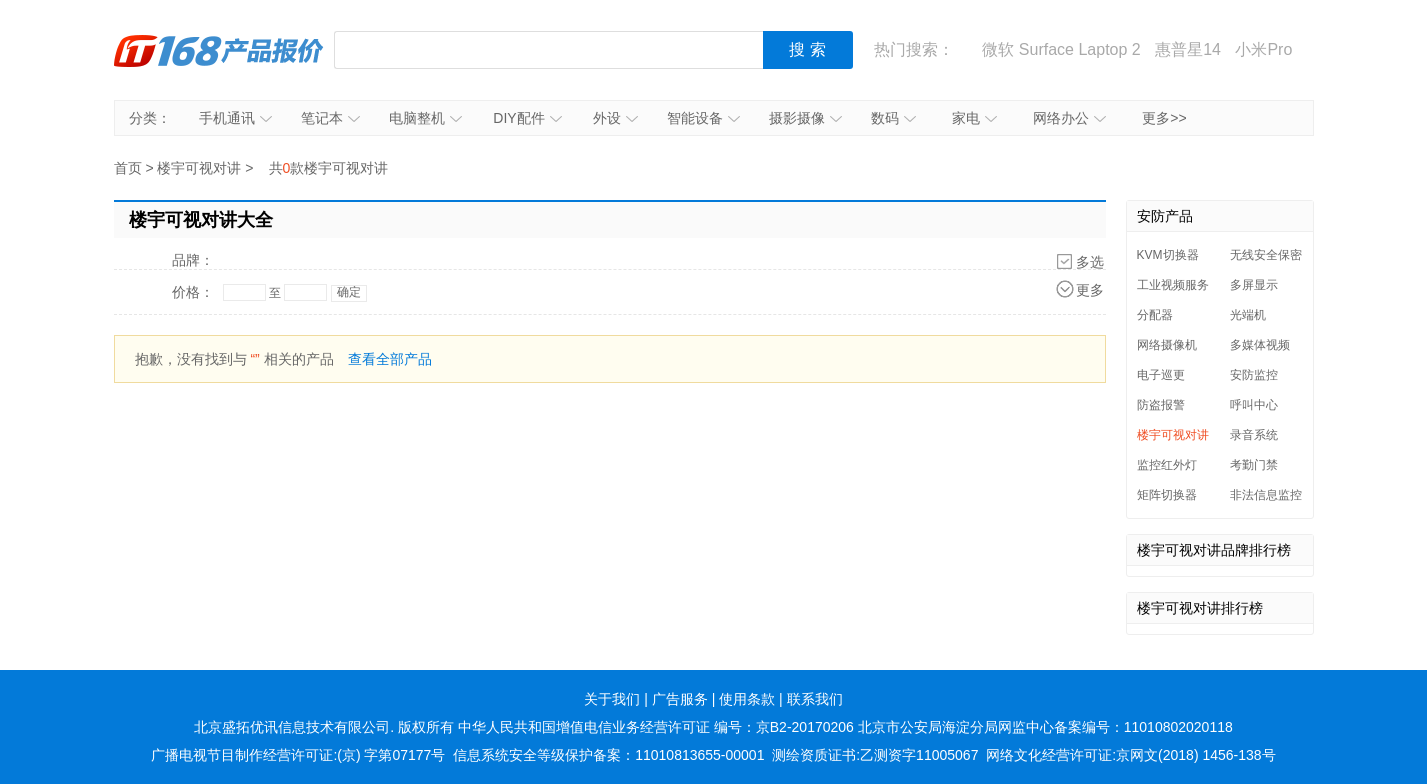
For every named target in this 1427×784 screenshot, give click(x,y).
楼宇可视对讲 (199, 168)
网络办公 (1069, 118)
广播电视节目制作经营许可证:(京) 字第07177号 (298, 755)
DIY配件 (527, 118)
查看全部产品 (390, 359)
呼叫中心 (1254, 405)
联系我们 (815, 699)
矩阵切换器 (1167, 495)
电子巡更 (1161, 375)
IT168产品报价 (219, 50)
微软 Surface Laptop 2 (1061, 49)
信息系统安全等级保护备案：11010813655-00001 (608, 755)
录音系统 (1254, 435)
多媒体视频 (1260, 345)
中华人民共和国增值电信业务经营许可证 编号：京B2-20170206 (656, 727)
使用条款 (747, 699)
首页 (128, 168)
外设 (615, 118)
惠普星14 (1188, 49)
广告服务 (680, 699)
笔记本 (330, 118)
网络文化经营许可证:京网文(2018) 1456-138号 (1130, 755)
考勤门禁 (1254, 465)
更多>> (1164, 118)
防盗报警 (1161, 405)
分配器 (1155, 315)
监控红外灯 (1167, 465)
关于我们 (612, 699)
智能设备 (703, 118)
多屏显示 (1254, 285)
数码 (893, 118)
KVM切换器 (1168, 255)
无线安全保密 (1266, 255)
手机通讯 (235, 118)
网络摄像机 (1167, 345)
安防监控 (1254, 375)
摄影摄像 (805, 118)
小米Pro (1263, 49)
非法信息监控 (1266, 495)
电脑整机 (425, 118)
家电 (974, 118)
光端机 (1248, 315)
